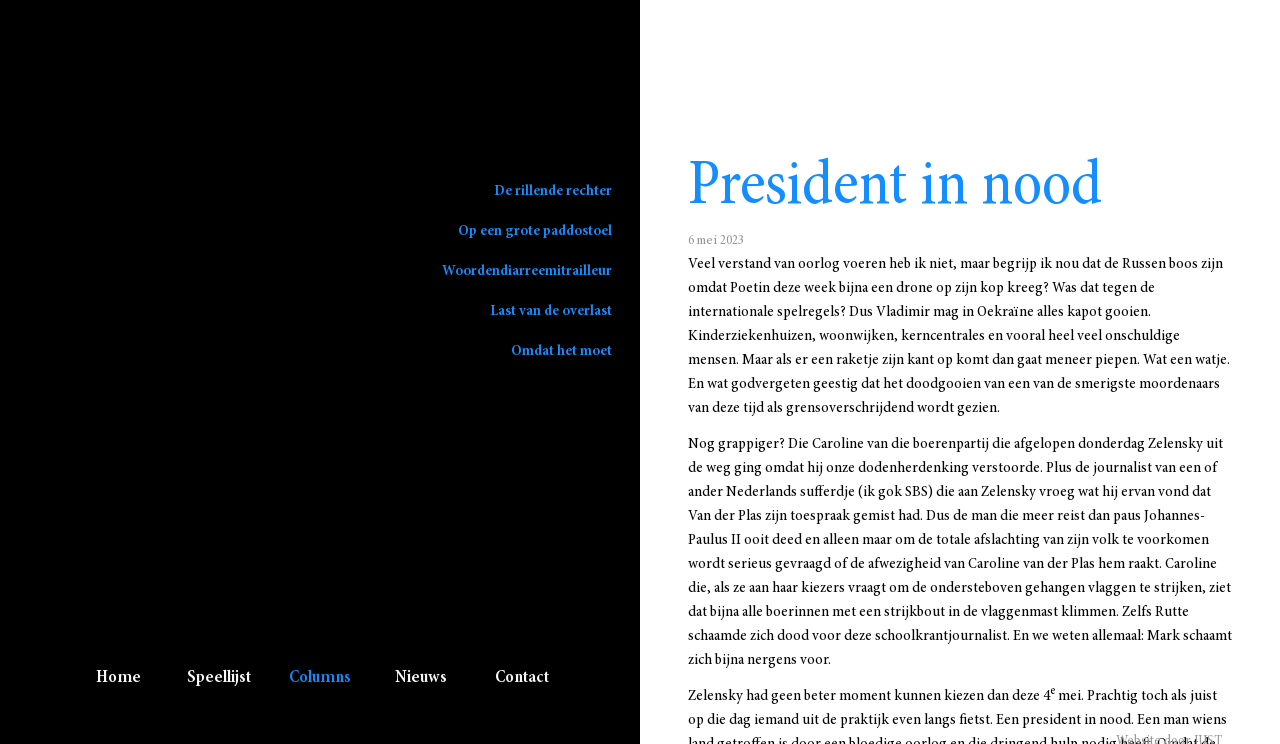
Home (118, 678)
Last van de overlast (551, 311)
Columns (320, 678)
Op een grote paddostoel (535, 231)
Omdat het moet (561, 351)
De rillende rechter (553, 191)
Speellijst (219, 678)
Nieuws (421, 678)
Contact (522, 678)
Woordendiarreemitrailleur (527, 271)
